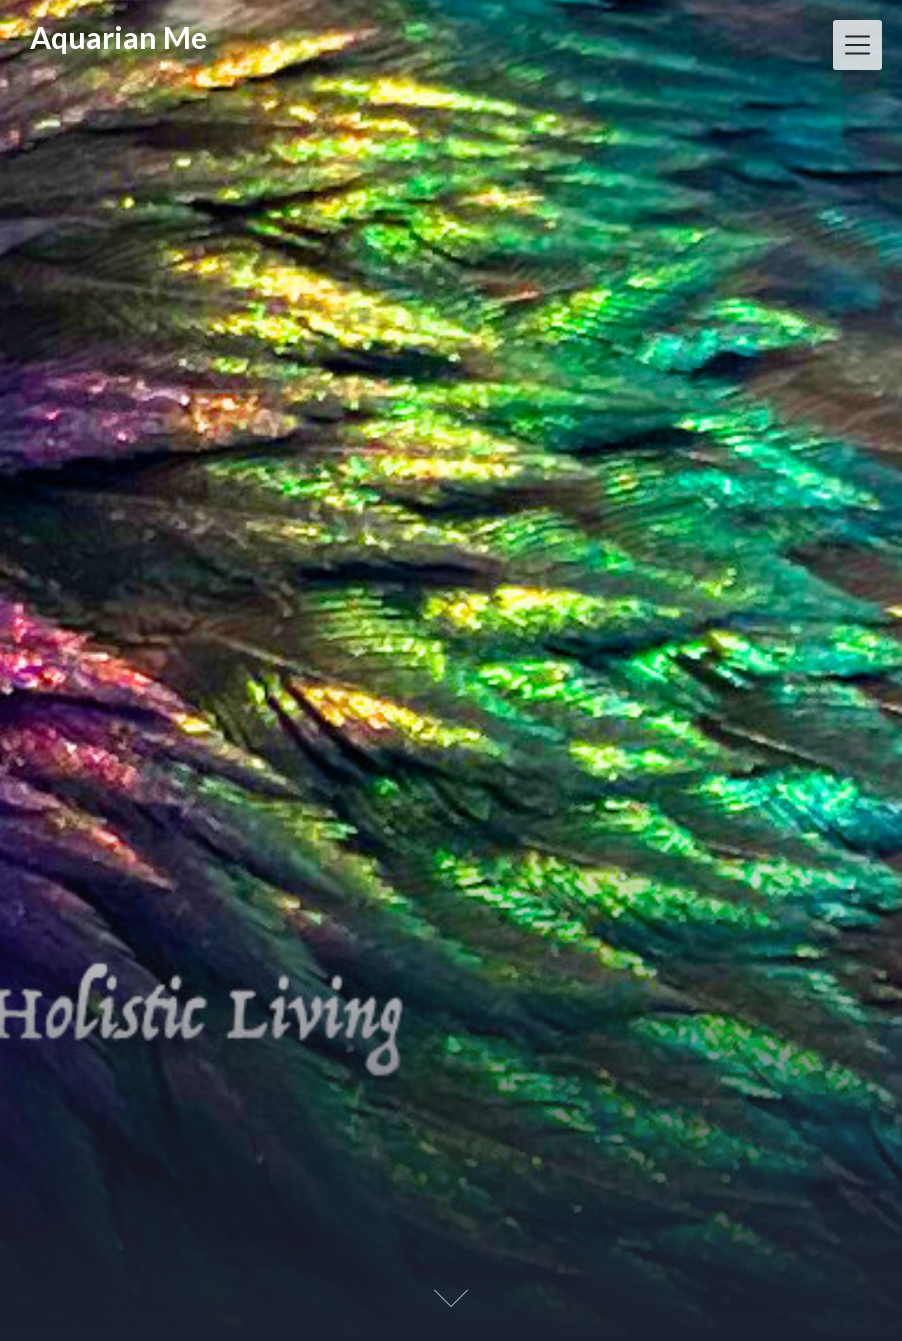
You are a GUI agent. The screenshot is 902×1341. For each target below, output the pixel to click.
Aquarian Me (118, 37)
